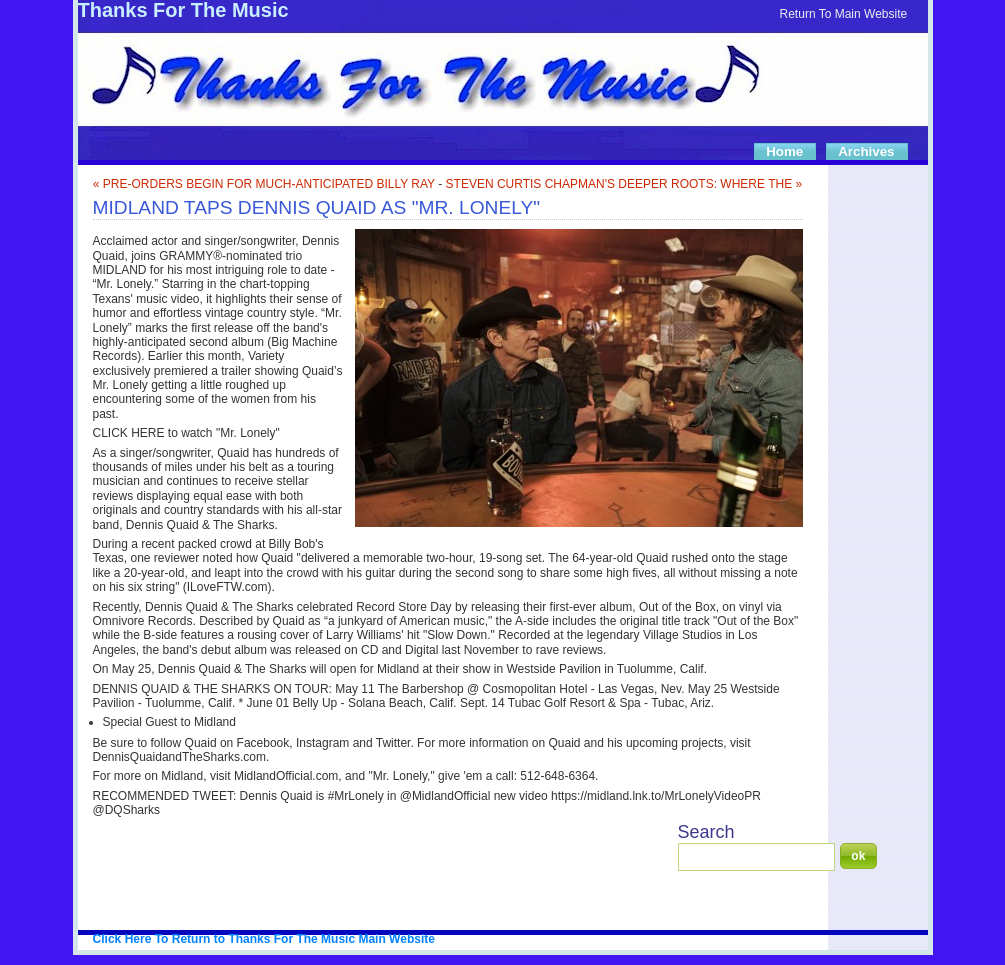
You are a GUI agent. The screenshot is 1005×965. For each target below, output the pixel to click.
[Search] (756, 857)
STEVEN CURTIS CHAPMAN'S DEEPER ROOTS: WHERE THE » (624, 184)
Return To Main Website (844, 14)
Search (706, 832)
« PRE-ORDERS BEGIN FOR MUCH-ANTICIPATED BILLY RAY (264, 184)
